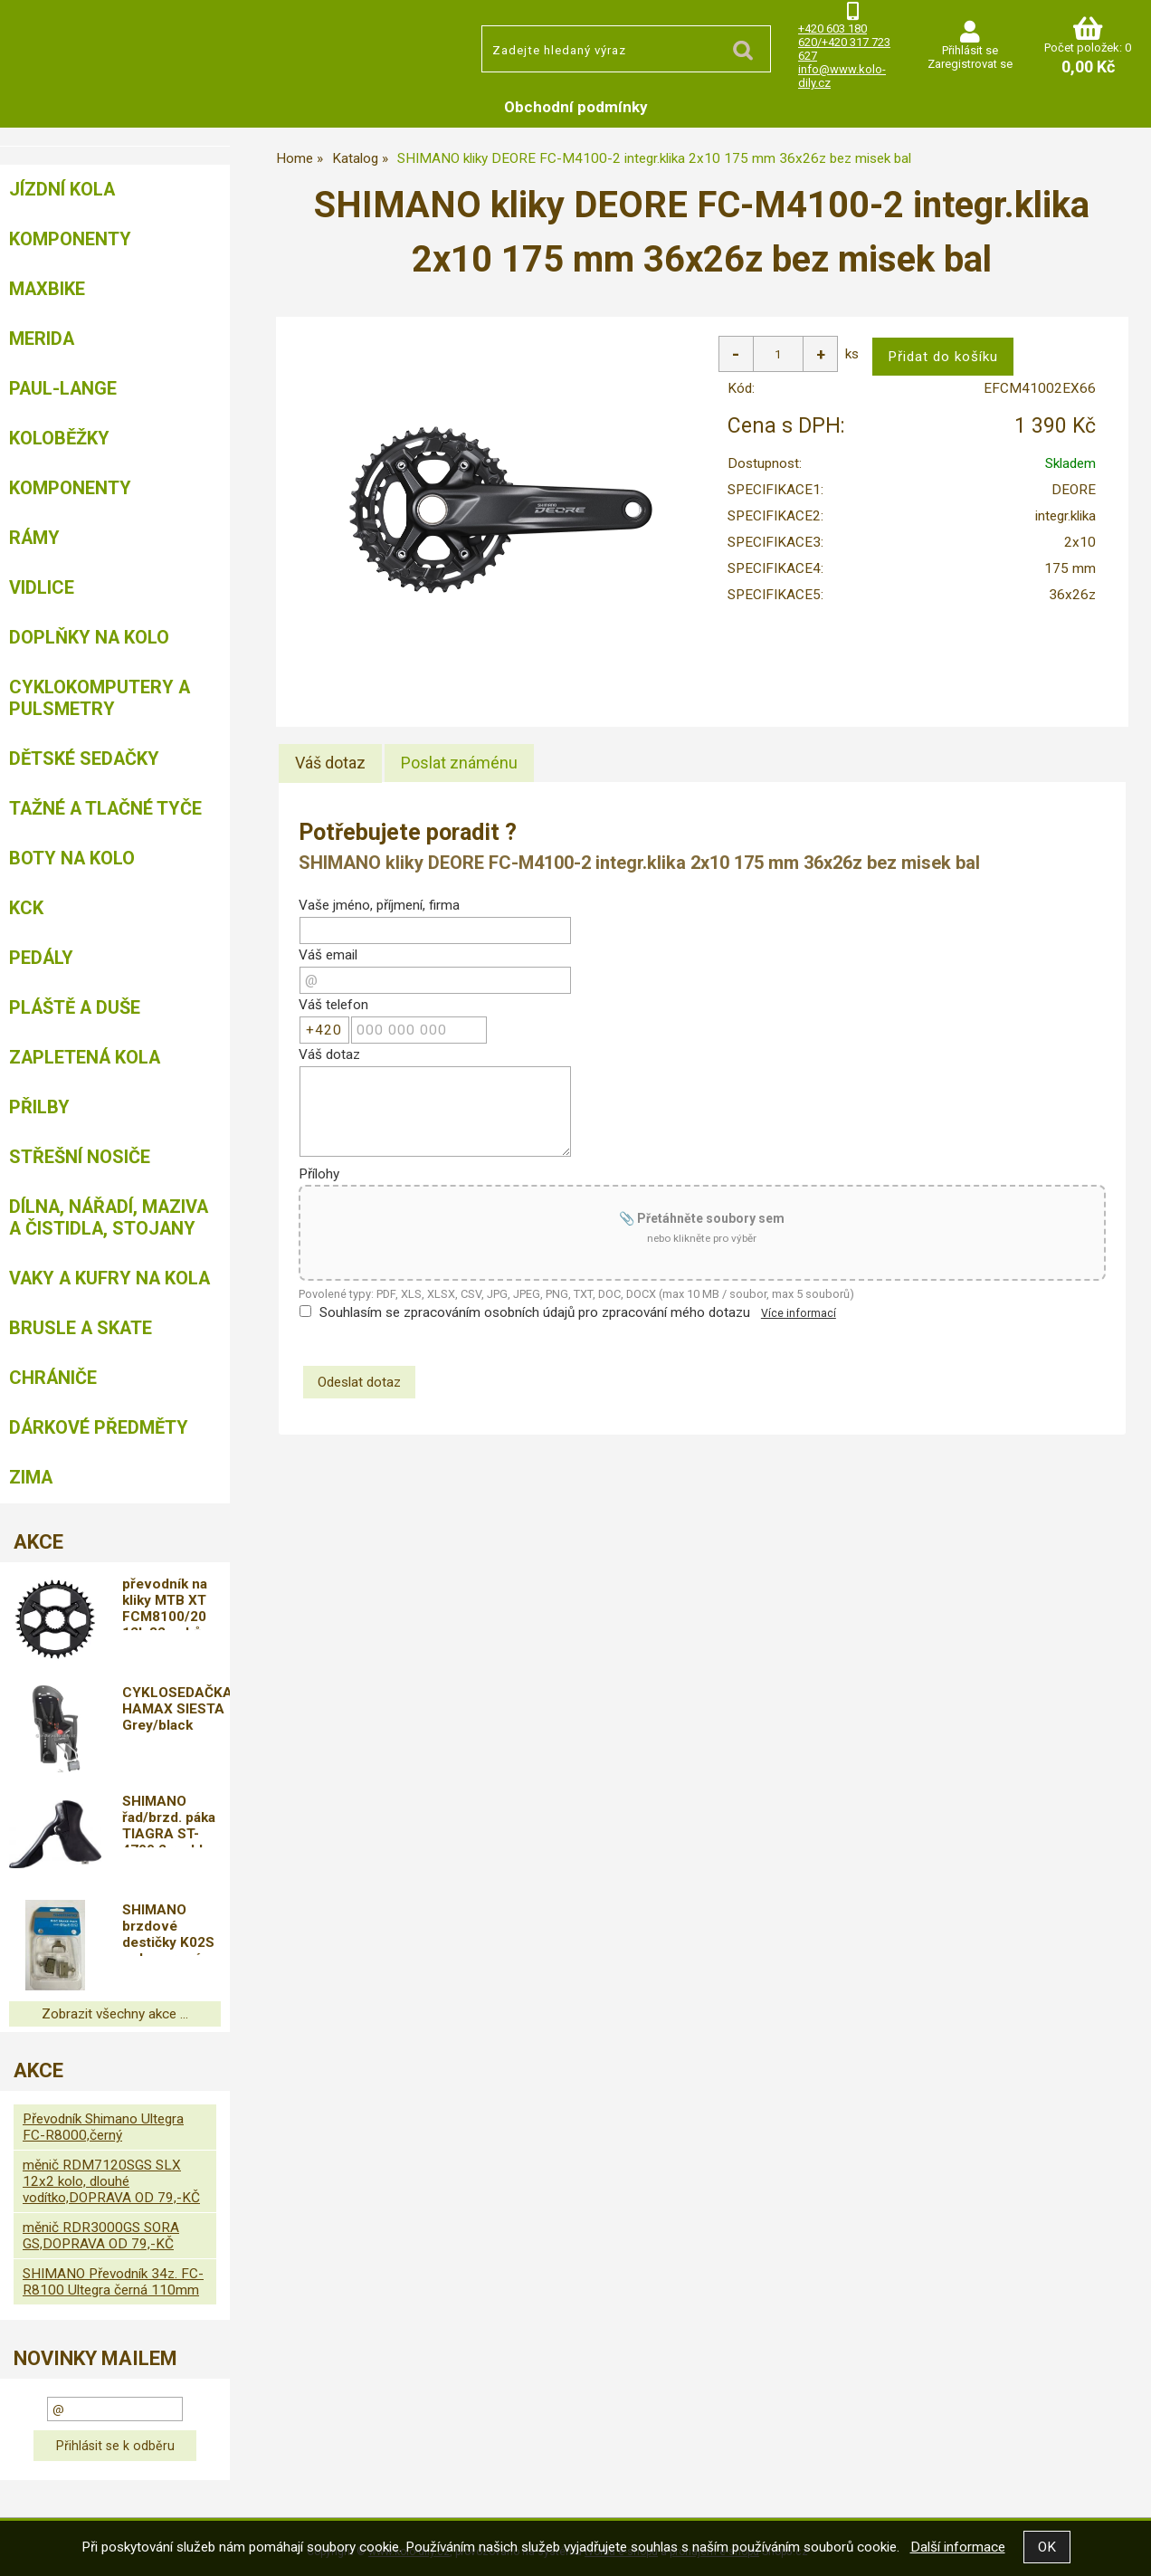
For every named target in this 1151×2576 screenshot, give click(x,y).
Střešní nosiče (79, 1157)
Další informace (957, 2547)
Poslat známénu (459, 762)
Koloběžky (59, 438)
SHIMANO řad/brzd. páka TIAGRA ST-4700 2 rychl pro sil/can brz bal (175, 1820)
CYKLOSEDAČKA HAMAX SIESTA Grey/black (176, 1708)
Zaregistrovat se (970, 64)
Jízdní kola (62, 189)
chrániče (53, 1377)
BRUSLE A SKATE (80, 1328)
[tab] (330, 763)
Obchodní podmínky (576, 107)
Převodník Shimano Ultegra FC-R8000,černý (103, 2127)
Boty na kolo (72, 858)
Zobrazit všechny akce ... (115, 2014)
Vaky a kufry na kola (109, 1278)
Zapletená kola (84, 1057)
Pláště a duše (74, 1007)
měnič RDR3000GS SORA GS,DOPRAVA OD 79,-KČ (101, 2235)
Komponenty (70, 239)
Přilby (39, 1107)
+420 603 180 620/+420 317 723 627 (844, 42)
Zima (30, 1477)
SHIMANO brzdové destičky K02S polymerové (168, 1929)
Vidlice (41, 587)
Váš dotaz (330, 762)
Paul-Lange (63, 388)
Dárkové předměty (98, 1427)
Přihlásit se (970, 50)
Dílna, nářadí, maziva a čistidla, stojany (108, 1217)
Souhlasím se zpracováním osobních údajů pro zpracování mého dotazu (534, 1312)
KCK (26, 908)
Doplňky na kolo (89, 637)
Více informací (798, 1313)
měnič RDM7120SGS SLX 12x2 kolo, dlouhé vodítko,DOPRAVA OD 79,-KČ (111, 2181)
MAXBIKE (47, 289)
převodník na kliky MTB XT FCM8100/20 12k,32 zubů (164, 1603)
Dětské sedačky (84, 758)
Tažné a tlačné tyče (105, 808)
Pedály (41, 957)
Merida (41, 338)
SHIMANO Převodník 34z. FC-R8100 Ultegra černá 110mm (113, 2282)
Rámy (34, 538)
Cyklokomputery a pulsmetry (99, 698)
